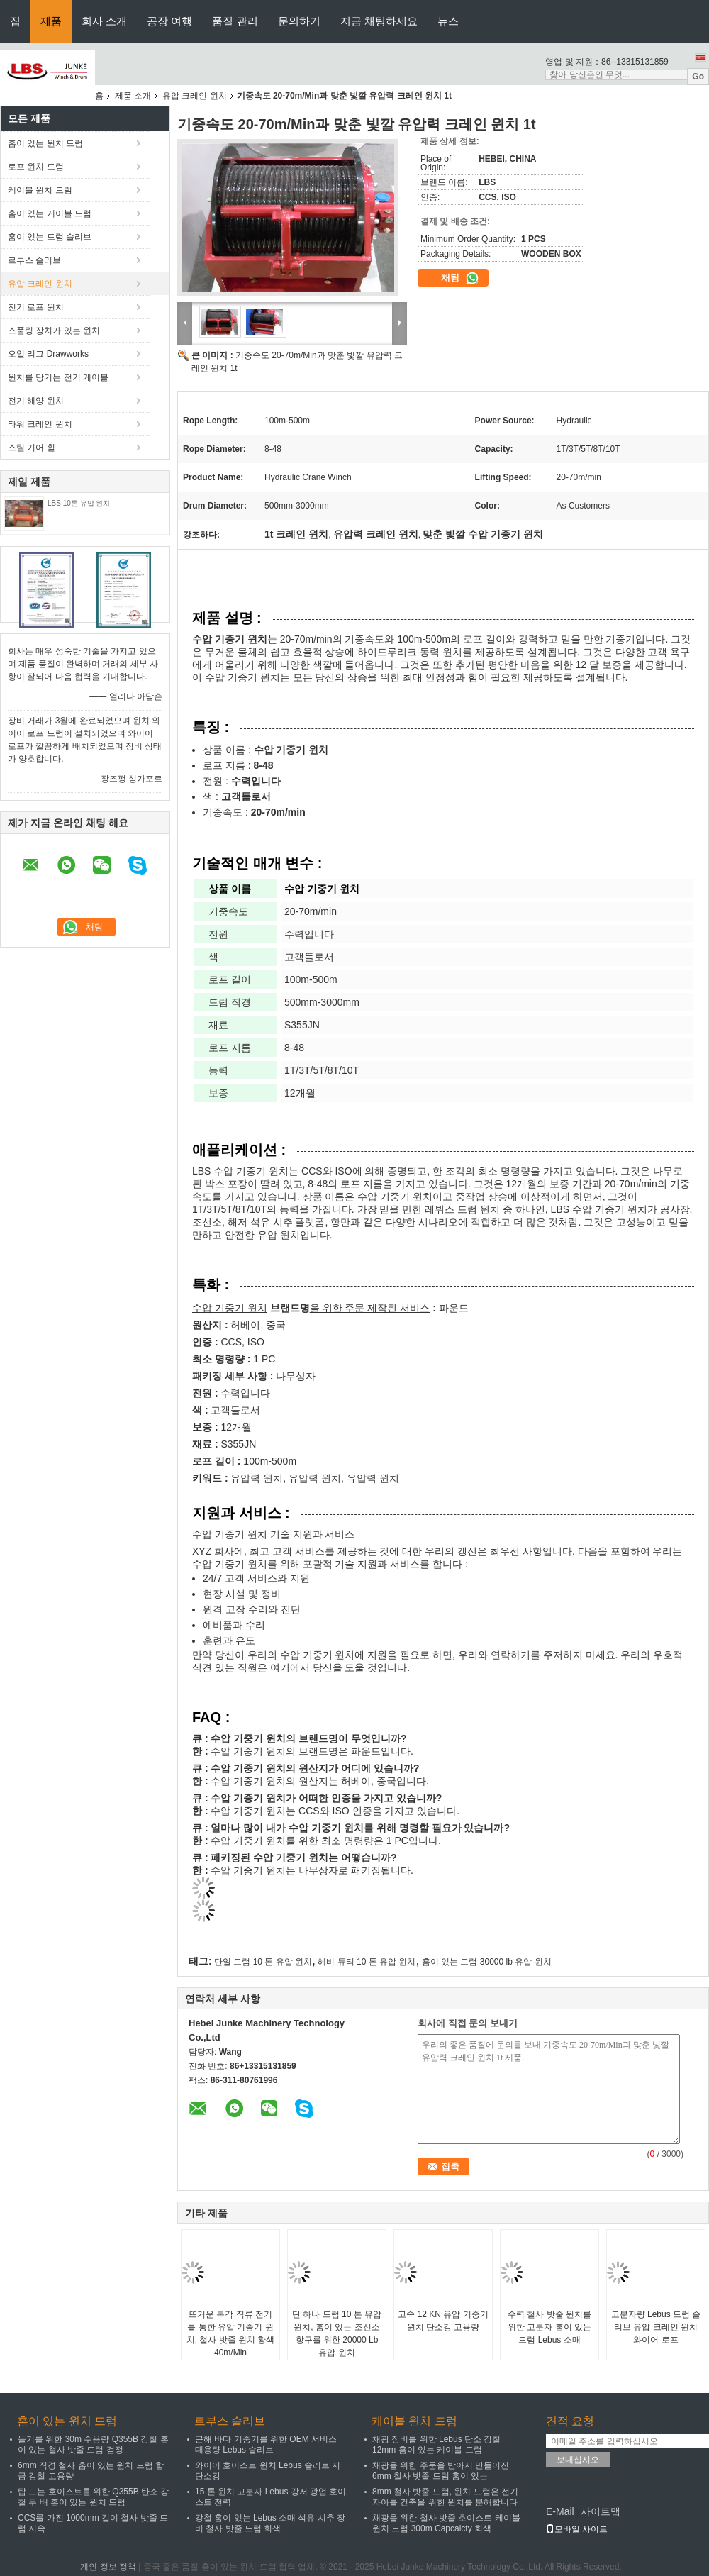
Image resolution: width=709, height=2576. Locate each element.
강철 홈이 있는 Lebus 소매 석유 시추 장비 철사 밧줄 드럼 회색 (270, 2523)
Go (698, 77)
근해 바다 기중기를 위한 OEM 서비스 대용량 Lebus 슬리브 (266, 2444)
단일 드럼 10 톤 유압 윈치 (263, 1962)
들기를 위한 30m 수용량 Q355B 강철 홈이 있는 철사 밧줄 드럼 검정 (93, 2444)
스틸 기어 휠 (31, 448)
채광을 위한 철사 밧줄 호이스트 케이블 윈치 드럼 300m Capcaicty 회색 (446, 2523)
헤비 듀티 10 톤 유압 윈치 (366, 1962)
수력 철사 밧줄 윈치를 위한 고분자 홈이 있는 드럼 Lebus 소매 (549, 2327)
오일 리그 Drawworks (48, 354)
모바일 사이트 (577, 2529)
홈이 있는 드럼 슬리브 (49, 237)
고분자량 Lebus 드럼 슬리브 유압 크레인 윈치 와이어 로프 (656, 2327)
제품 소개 (133, 96)
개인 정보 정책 (108, 2567)
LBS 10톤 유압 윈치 (79, 503)
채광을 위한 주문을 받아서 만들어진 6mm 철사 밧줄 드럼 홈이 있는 (440, 2470)
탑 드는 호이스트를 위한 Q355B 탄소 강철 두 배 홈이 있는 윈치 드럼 (93, 2497)
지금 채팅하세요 (379, 21)
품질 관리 (234, 21)
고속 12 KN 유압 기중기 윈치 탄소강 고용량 (443, 2320)
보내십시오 (578, 2460)
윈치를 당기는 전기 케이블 (58, 377)
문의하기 (299, 21)
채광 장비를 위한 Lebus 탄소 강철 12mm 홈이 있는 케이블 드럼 (436, 2444)
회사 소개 (104, 21)
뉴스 (448, 21)
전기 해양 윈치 (36, 401)
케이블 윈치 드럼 (40, 190)
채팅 (460, 278)
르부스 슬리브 (34, 260)
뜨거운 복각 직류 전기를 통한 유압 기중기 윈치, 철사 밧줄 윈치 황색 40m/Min (230, 2333)
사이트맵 (600, 2511)
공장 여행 (169, 21)
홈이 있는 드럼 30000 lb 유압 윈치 (487, 1962)
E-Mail (560, 2511)
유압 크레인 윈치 (194, 96)
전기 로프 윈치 (36, 307)
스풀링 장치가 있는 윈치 (54, 330)
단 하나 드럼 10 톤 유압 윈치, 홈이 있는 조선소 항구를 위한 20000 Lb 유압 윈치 (336, 2333)
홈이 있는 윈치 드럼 (45, 143)
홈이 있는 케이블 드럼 (49, 213)
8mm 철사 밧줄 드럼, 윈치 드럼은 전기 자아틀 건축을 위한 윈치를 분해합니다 (445, 2497)
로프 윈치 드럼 (36, 167)
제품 (51, 21)
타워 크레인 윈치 (40, 424)
